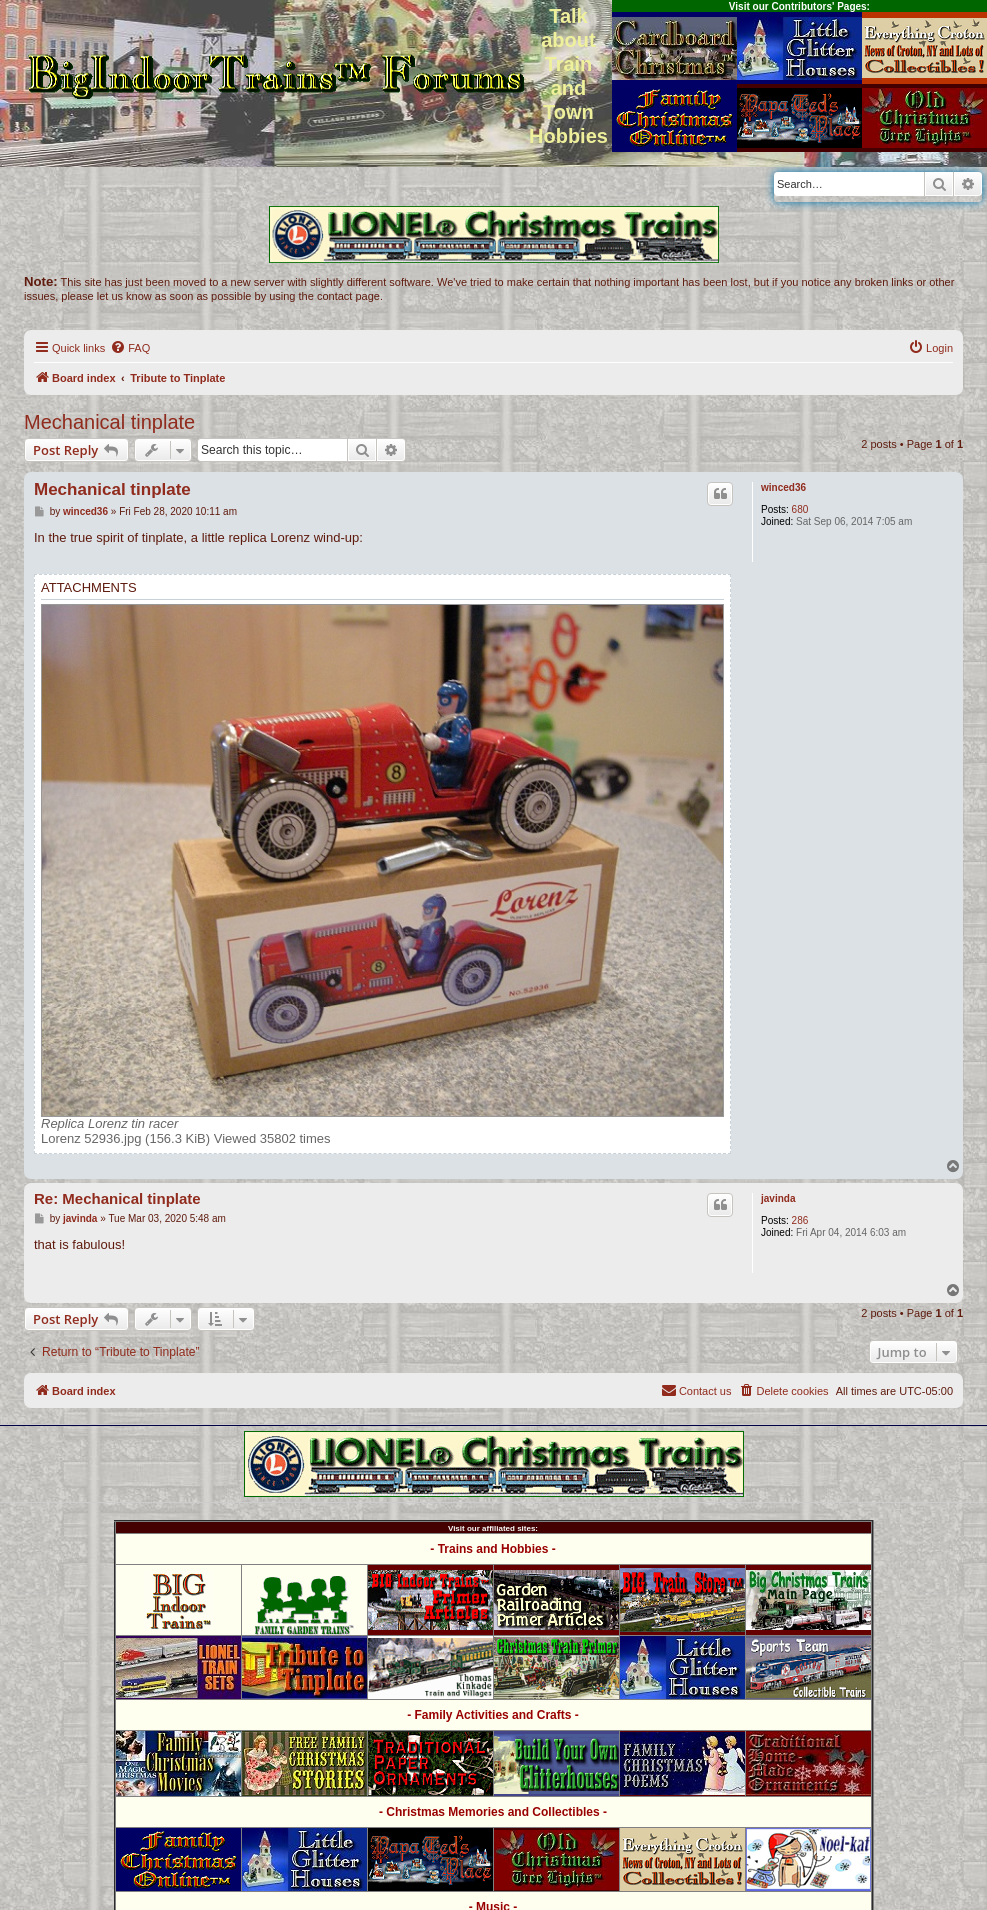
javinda (778, 1198)
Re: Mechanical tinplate (117, 1198)
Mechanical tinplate (109, 422)
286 (800, 1220)
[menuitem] (130, 348)
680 (800, 509)
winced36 (783, 487)
